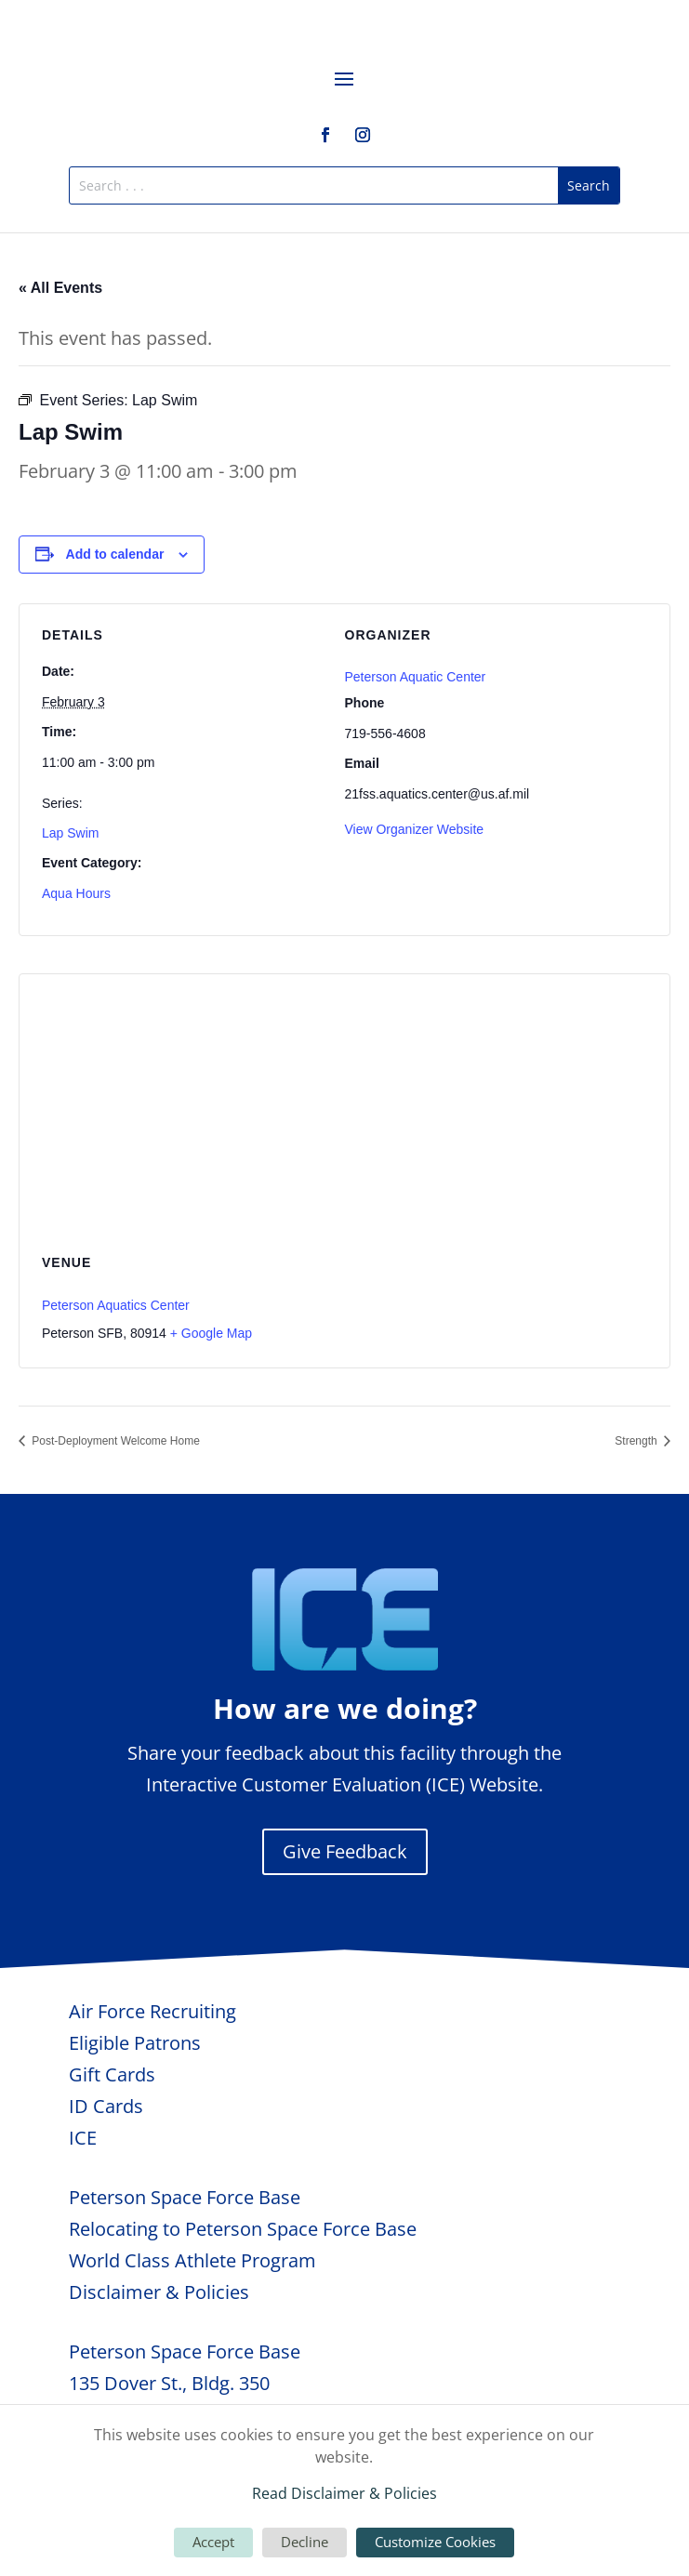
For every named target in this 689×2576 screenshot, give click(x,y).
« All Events (60, 288)
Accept (213, 2541)
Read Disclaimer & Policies (344, 2493)
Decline (304, 2541)
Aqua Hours (76, 893)
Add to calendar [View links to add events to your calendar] (115, 554)
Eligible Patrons (135, 2042)
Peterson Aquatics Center (116, 1305)
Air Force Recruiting (152, 2011)
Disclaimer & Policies (159, 2292)
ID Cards (106, 2106)
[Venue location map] (344, 1109)
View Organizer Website (414, 829)
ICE (83, 2137)
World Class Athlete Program (192, 2260)
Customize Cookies (435, 2541)
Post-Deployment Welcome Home (114, 1440)
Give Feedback (345, 1851)
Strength (637, 1440)
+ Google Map (211, 1333)
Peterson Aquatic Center (415, 676)
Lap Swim (70, 833)
